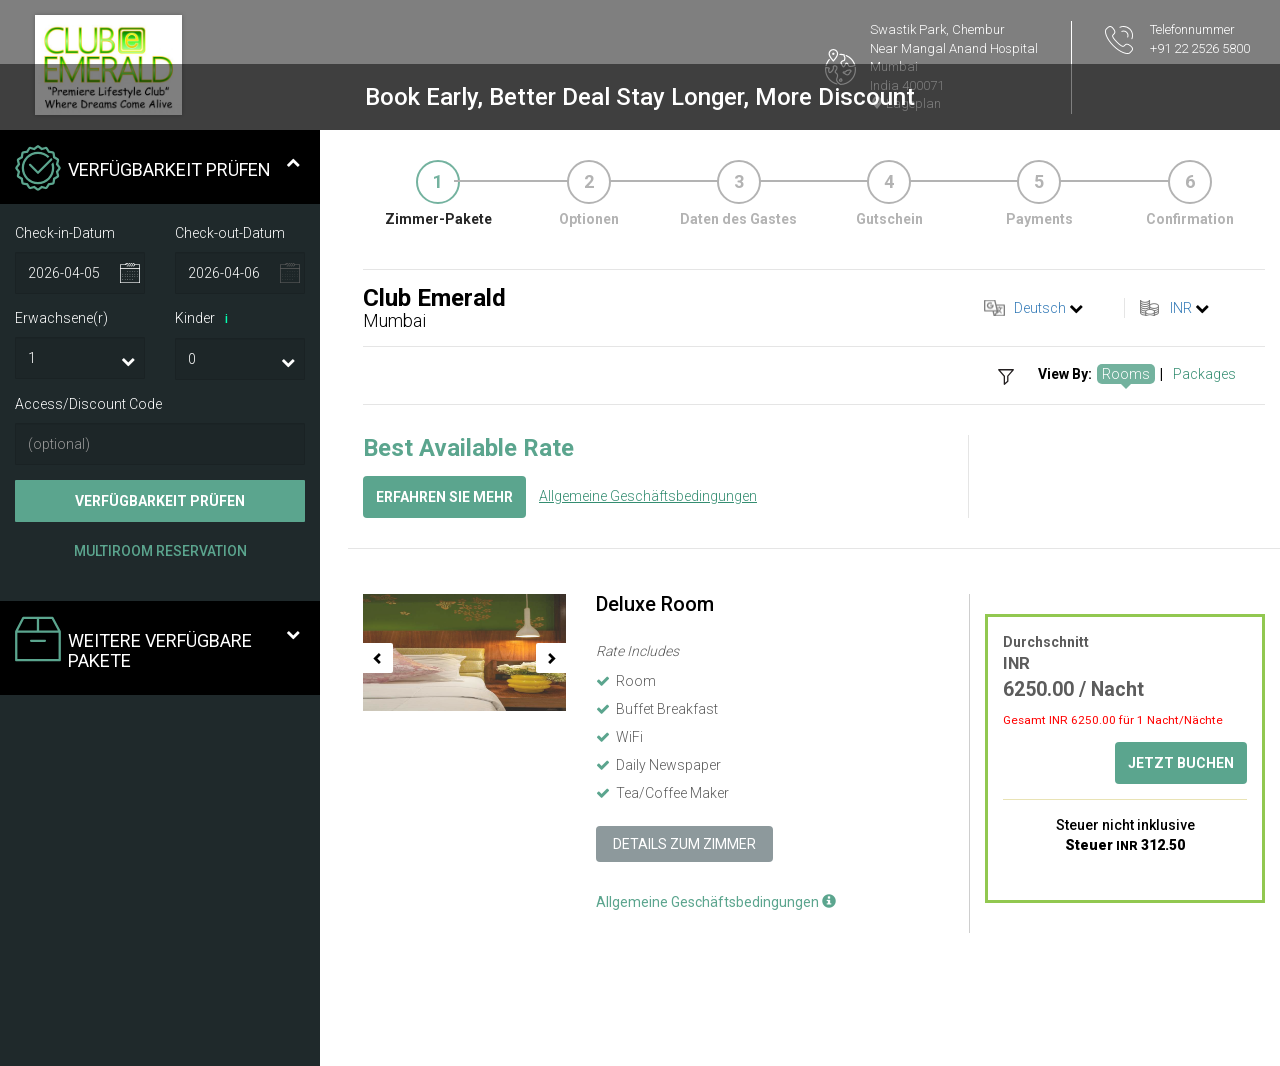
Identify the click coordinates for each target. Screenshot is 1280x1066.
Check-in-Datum (65, 233)
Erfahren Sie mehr (444, 497)
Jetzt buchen (1181, 763)
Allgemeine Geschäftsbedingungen (648, 496)
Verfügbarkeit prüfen (160, 501)
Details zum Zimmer (684, 844)
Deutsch (1040, 308)
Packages (1204, 374)
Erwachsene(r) (61, 318)
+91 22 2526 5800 (1200, 48)
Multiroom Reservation (160, 551)
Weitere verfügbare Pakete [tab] (157, 643)
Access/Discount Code (88, 404)
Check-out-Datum (230, 233)
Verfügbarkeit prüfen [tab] (157, 170)
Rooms (1126, 374)
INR (1181, 308)
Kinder (205, 319)
